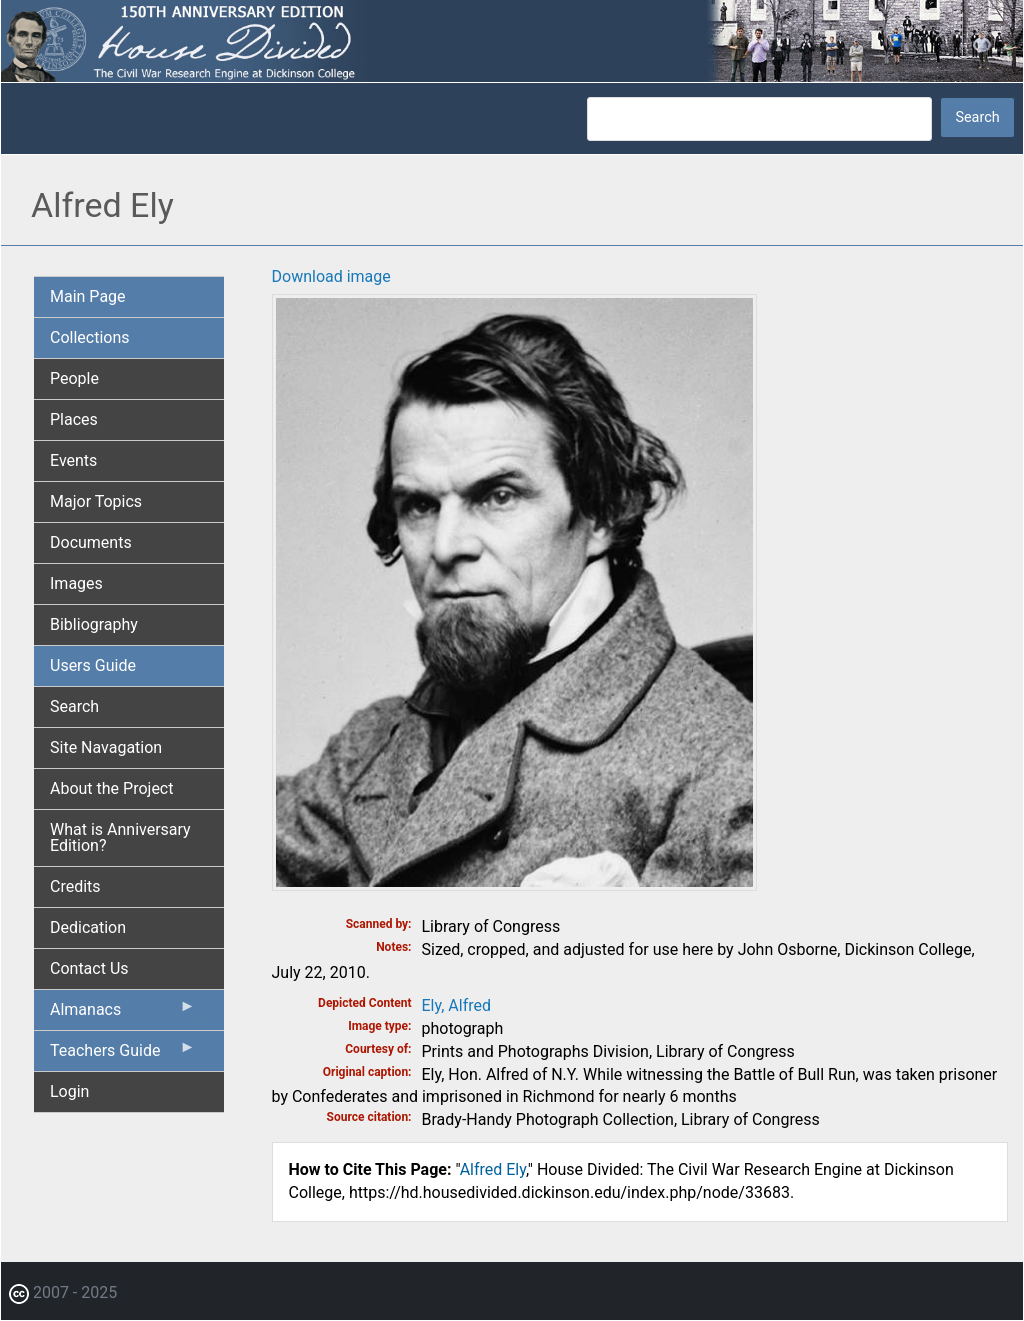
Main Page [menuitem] (88, 296)
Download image (331, 276)
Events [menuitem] (73, 460)
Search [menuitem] (74, 706)
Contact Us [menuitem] (89, 968)
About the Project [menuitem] (111, 788)
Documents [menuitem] (91, 542)
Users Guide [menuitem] (93, 665)
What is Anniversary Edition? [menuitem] (120, 837)
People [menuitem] (74, 378)
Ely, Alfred (457, 1005)
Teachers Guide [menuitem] (123, 1055)
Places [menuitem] (74, 419)
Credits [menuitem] (75, 886)
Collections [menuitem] (90, 337)
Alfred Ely (493, 1169)
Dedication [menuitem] (88, 927)
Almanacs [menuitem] (123, 1014)
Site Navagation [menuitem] (106, 747)
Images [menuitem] (76, 583)
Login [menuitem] (69, 1091)
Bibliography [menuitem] (94, 624)
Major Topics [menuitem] (96, 501)
